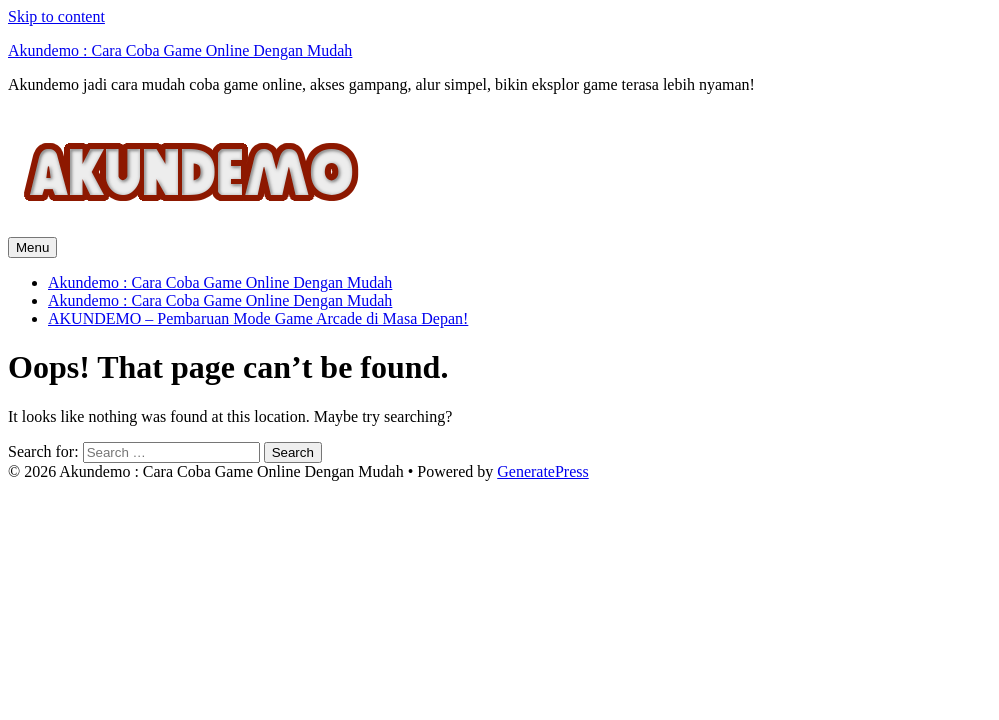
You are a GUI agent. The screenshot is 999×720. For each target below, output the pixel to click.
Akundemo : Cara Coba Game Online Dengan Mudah (180, 50)
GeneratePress (543, 471)
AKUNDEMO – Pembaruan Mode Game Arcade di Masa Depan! (258, 318)
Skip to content (56, 16)
